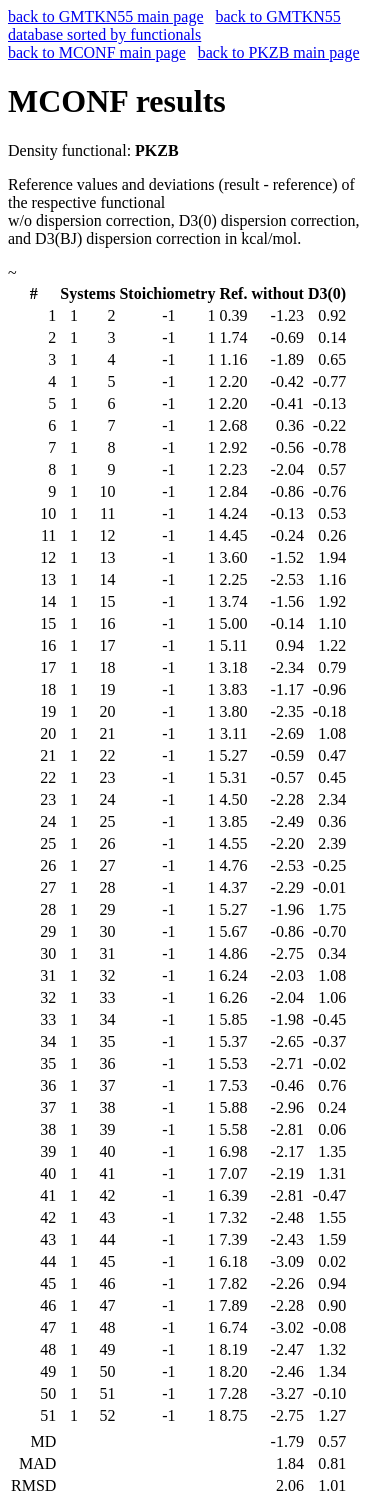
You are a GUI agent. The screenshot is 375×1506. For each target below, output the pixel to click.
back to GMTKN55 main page (106, 16)
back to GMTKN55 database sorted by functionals (174, 25)
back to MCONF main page (97, 52)
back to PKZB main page (279, 52)
